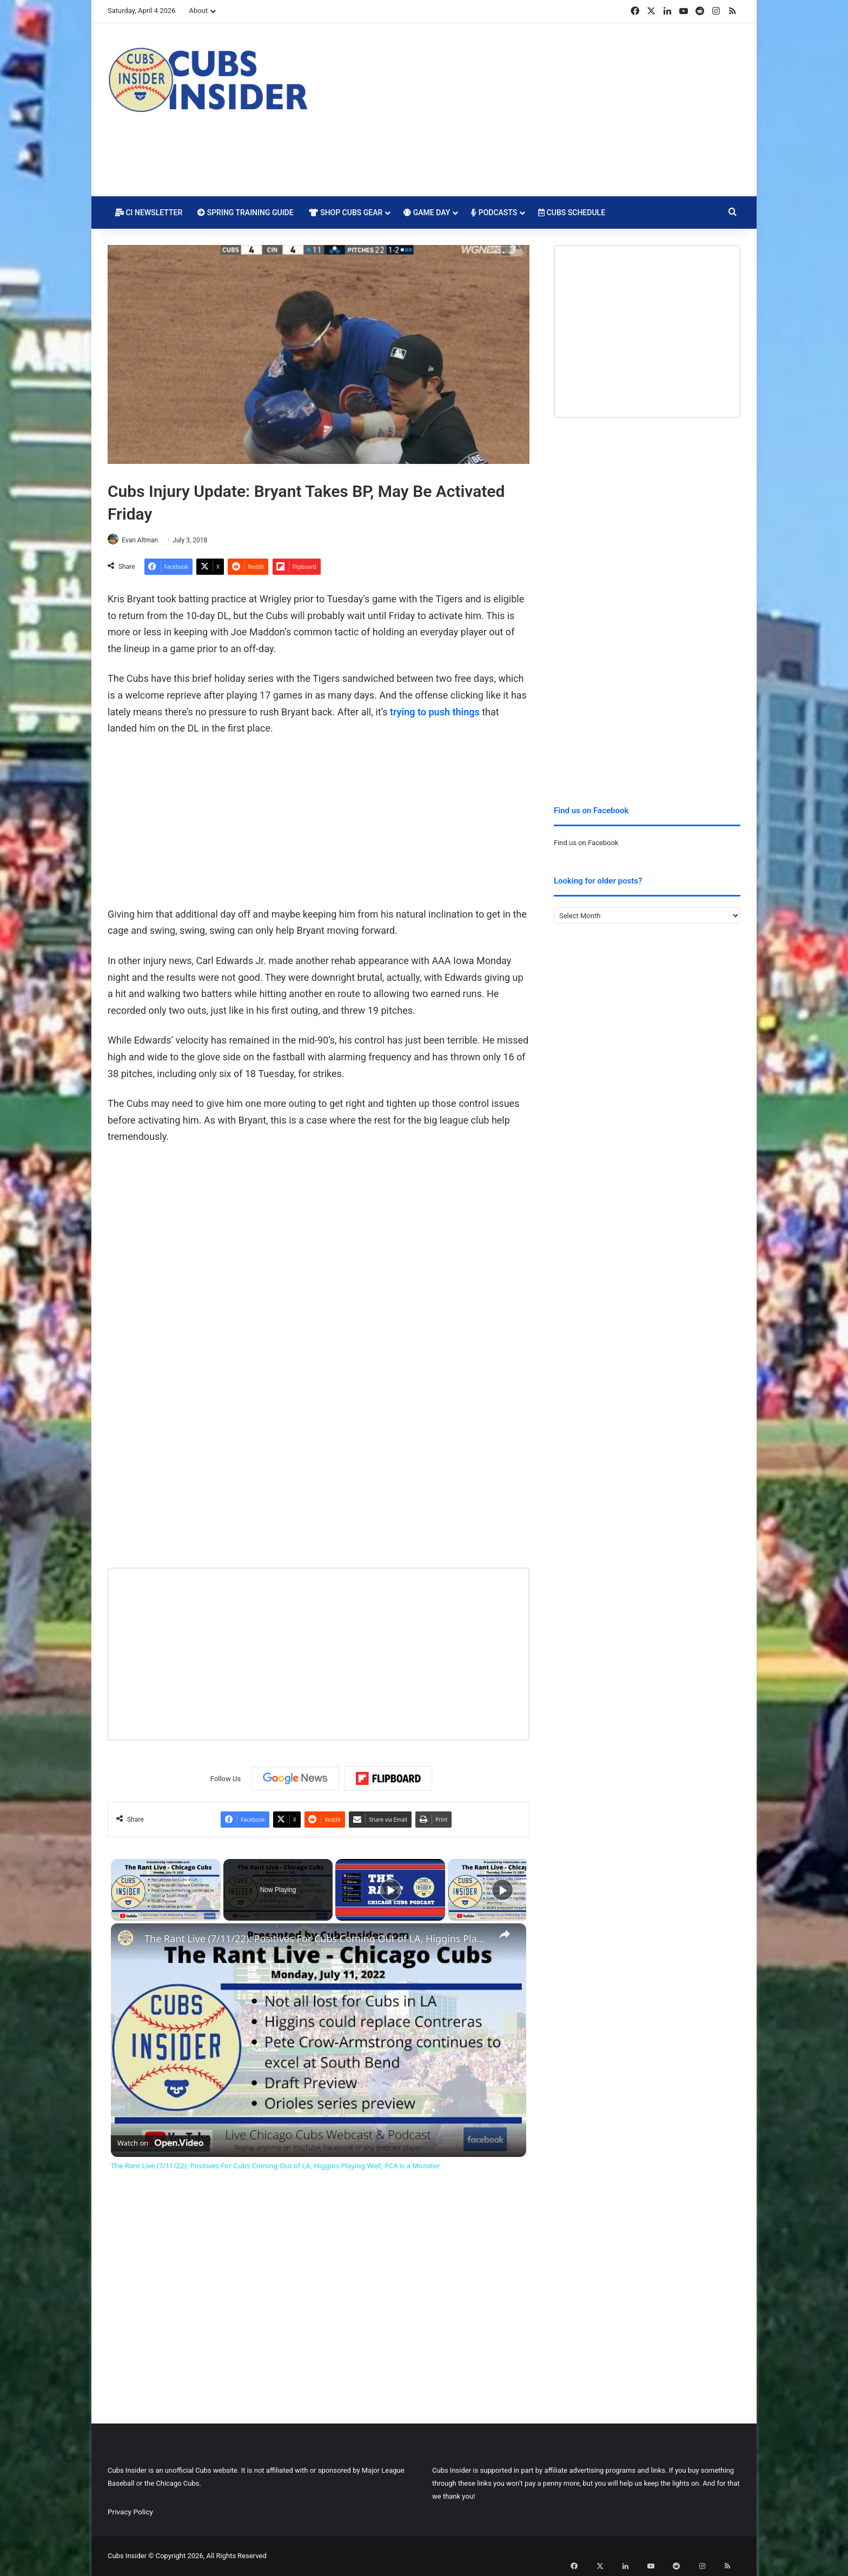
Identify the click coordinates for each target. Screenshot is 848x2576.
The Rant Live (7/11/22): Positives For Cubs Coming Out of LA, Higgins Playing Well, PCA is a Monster (316, 1939)
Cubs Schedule (571, 212)
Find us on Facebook (586, 843)
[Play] (390, 1890)
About (198, 10)
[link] (128, 1941)
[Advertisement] (532, 109)
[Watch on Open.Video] (160, 2141)
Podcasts (494, 212)
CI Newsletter (148, 212)
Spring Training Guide (245, 212)
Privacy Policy (130, 2512)
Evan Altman (145, 540)
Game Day (426, 212)
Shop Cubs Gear (346, 212)
